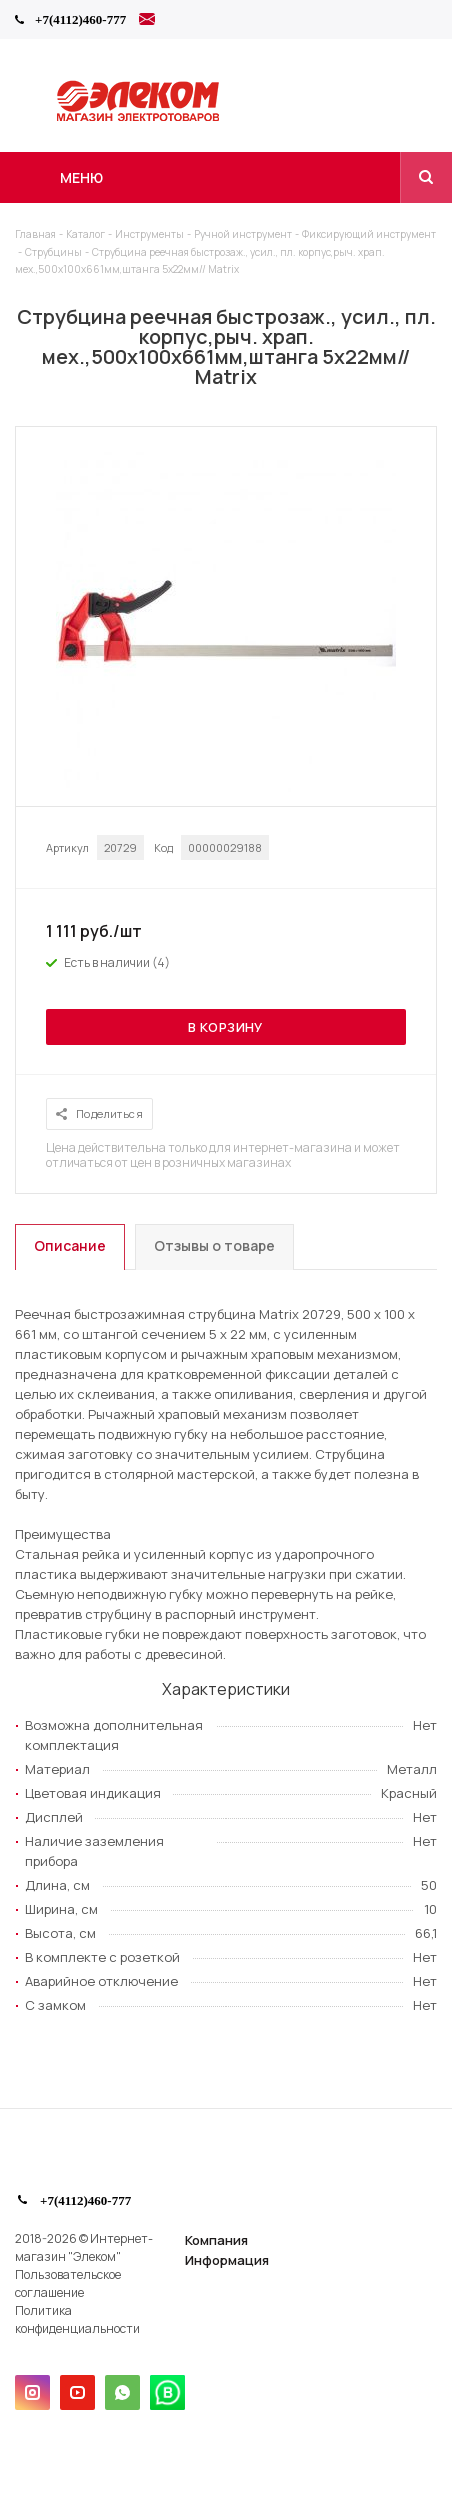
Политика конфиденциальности (77, 2319)
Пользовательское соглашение (68, 2283)
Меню (81, 177)
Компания (216, 2240)
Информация (227, 2260)
